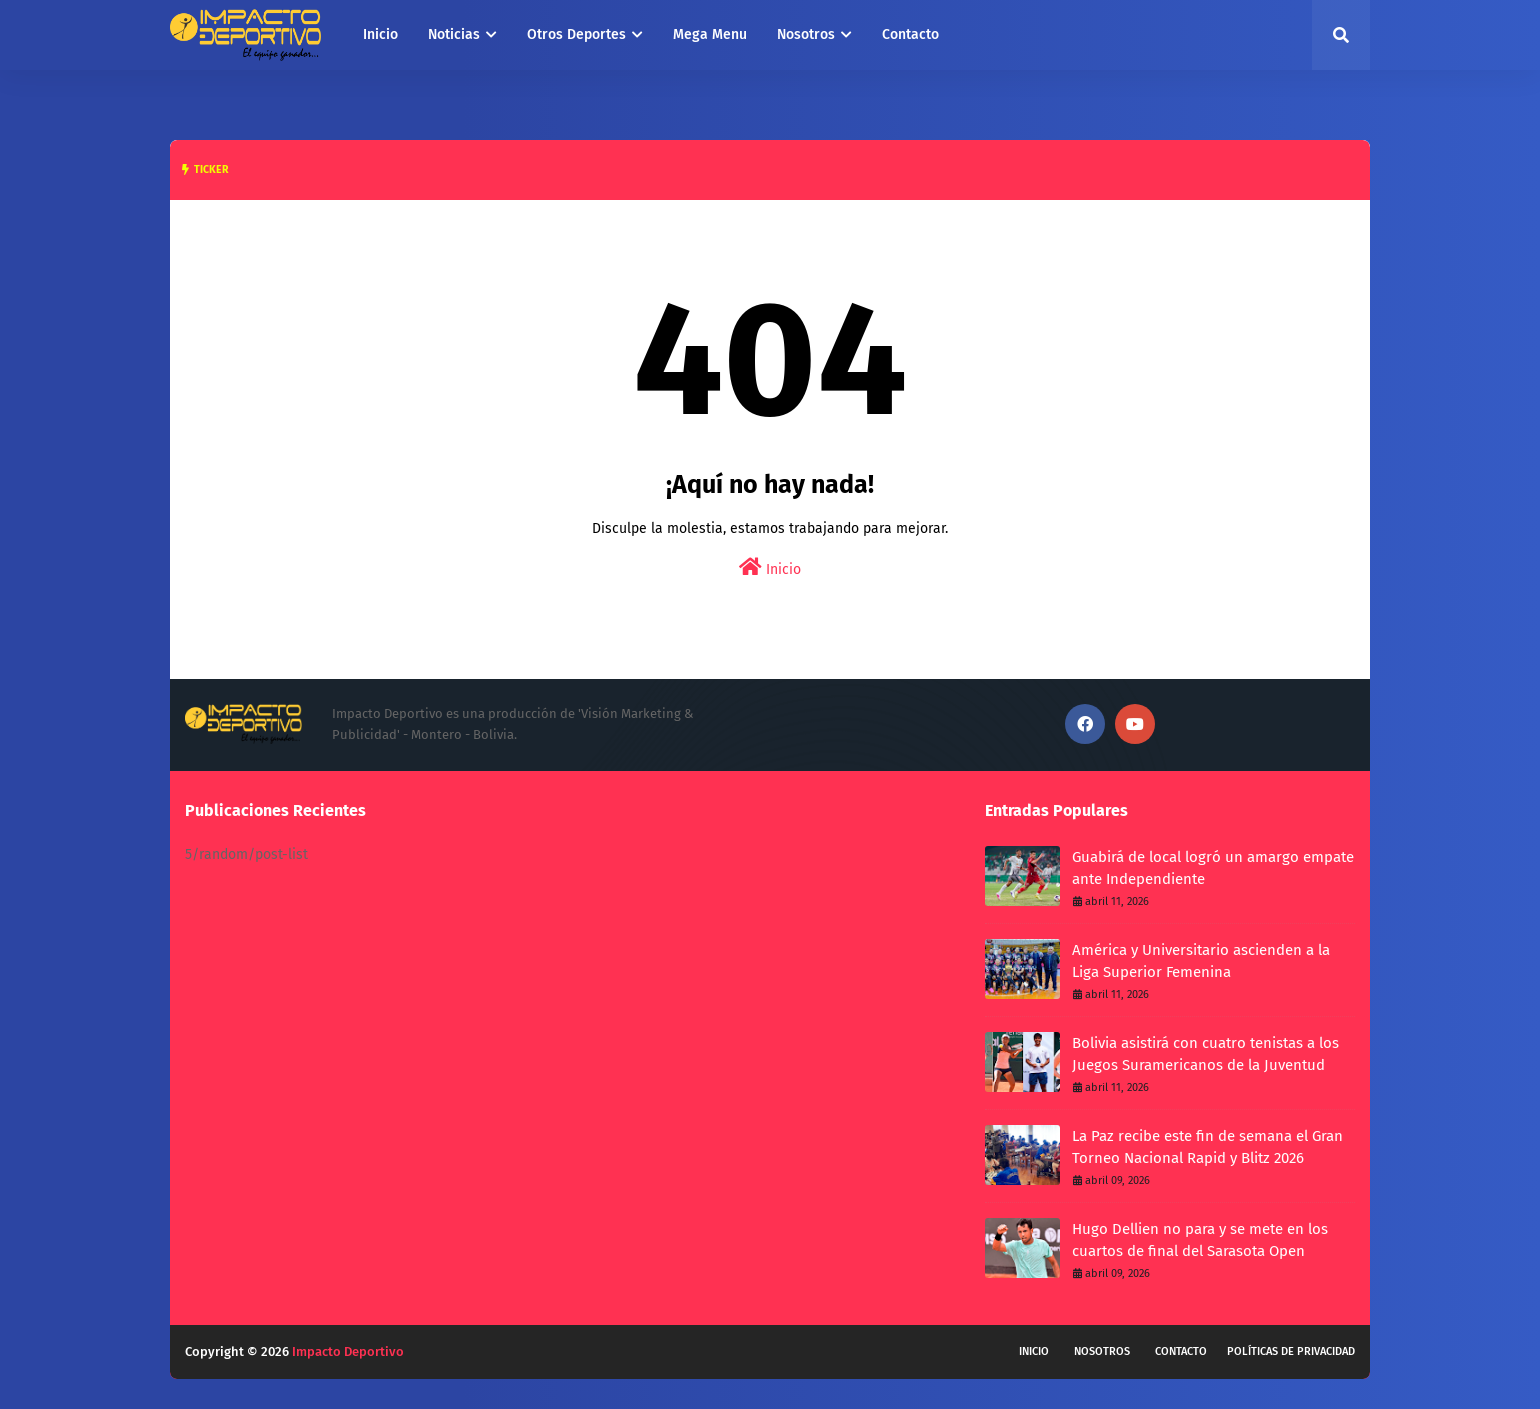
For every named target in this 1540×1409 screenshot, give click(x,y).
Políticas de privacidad (1291, 1351)
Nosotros (1102, 1351)
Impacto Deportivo (348, 1351)
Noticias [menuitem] (454, 34)
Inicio (770, 567)
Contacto (1181, 1351)
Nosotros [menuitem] (806, 34)
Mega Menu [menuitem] (710, 34)
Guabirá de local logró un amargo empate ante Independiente (1213, 868)
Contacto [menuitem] (910, 34)
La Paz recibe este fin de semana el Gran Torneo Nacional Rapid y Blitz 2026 (1207, 1147)
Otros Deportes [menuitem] (576, 34)
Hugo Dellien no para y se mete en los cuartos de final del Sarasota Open (1200, 1240)
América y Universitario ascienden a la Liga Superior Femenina (1201, 961)
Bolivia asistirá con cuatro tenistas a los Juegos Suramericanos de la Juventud (1205, 1054)
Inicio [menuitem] (380, 34)
